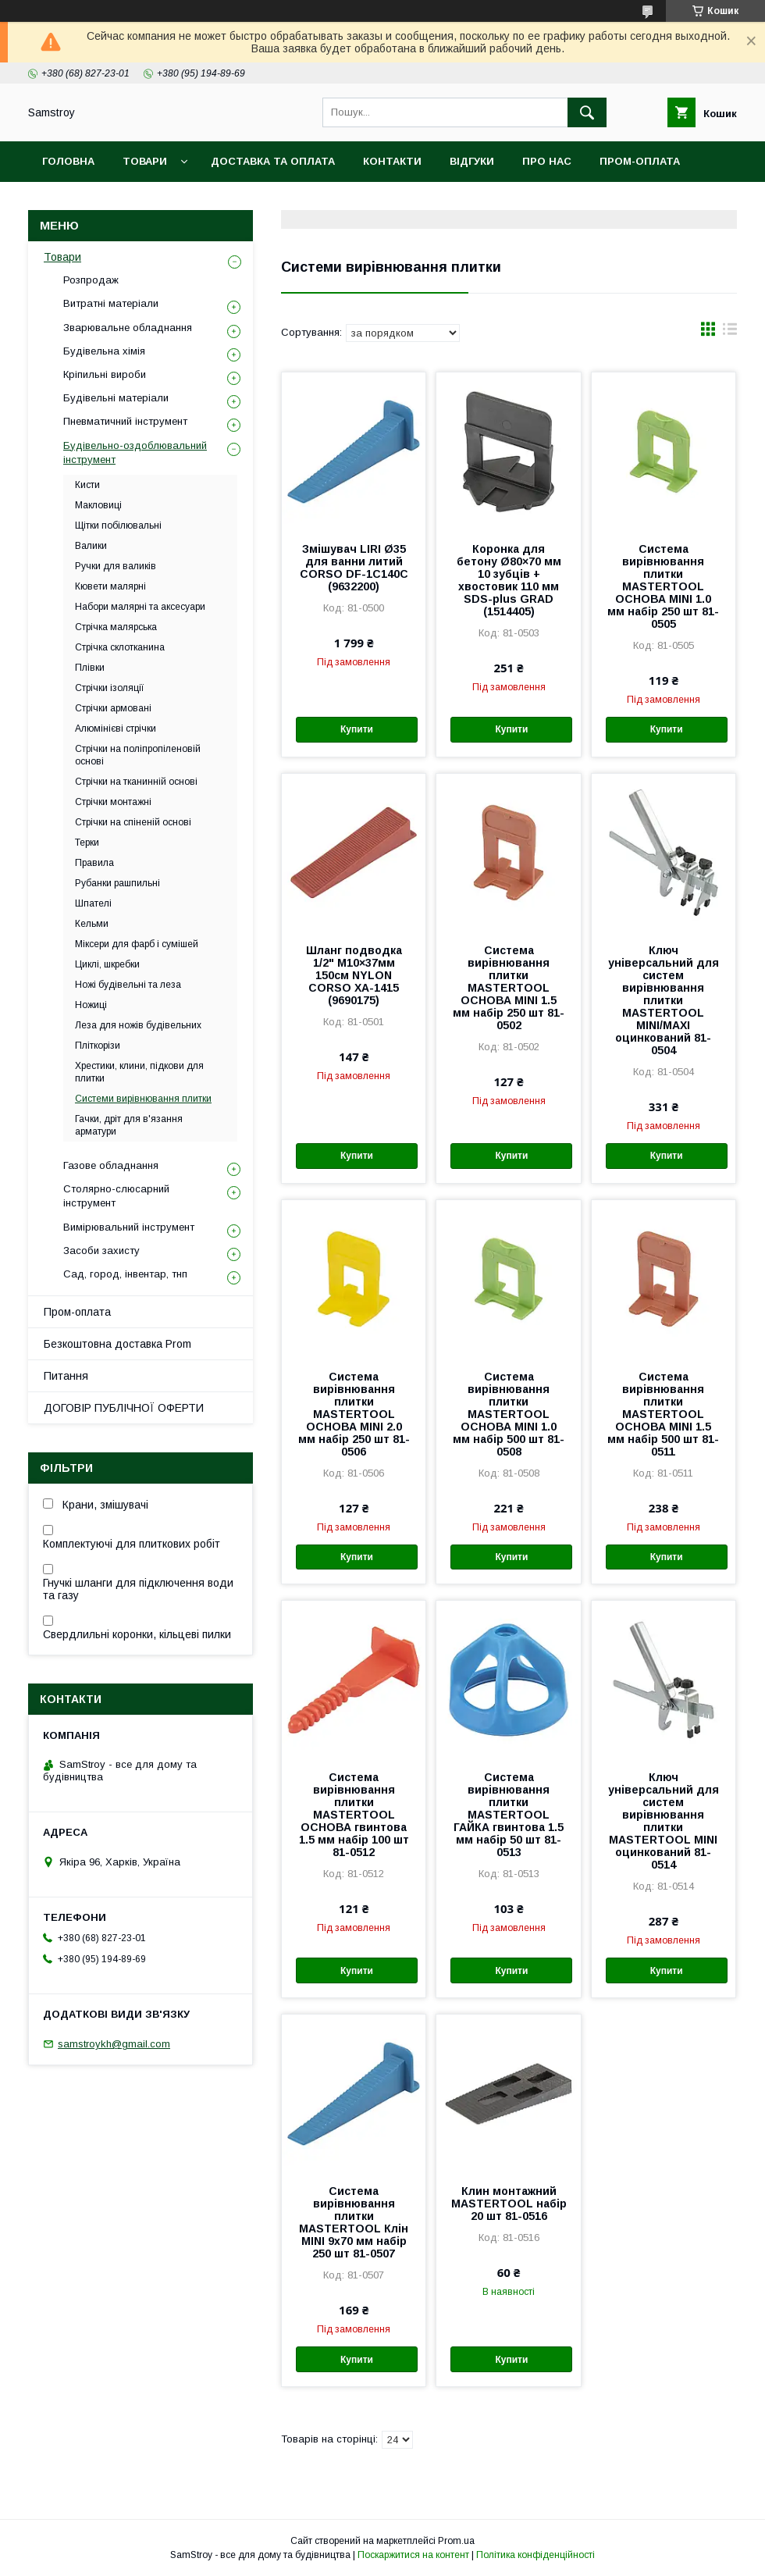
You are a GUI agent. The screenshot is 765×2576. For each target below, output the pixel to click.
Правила (94, 862)
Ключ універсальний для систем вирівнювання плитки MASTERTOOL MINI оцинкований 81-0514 (663, 1821)
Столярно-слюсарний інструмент (116, 1196)
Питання (66, 1376)
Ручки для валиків (115, 566)
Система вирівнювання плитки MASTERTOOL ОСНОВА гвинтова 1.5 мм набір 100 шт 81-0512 (354, 1814)
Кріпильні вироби (104, 374)
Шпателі (93, 903)
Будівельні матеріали (116, 398)
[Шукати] (587, 112)
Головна (68, 161)
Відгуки (472, 161)
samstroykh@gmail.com (114, 2044)
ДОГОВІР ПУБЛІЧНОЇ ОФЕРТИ (124, 1408)
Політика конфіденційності (535, 2554)
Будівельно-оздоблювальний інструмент (135, 452)
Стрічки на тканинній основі (136, 781)
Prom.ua (456, 2540)
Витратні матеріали (110, 303)
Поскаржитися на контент (413, 2554)
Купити (356, 729)
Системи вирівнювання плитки (143, 1098)
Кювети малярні (110, 586)
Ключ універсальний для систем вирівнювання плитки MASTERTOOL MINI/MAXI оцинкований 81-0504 (663, 1000)
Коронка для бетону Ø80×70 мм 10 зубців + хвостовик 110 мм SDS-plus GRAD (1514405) (509, 580)
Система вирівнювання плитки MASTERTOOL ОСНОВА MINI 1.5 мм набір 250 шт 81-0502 (508, 987)
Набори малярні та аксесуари (140, 606)
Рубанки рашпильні (117, 883)
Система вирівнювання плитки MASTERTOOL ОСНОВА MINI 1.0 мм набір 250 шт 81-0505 (663, 586)
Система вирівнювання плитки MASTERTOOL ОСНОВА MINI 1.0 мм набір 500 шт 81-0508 (508, 1414)
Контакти (392, 161)
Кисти (87, 484)
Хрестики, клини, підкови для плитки (139, 1072)
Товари (145, 161)
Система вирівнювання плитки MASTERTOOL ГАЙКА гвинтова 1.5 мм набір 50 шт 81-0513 (509, 1814)
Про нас (546, 161)
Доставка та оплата (273, 161)
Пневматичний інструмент (125, 421)
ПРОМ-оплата (640, 161)
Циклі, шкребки (107, 964)
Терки (87, 842)
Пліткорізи (97, 1045)
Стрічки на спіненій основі (133, 822)
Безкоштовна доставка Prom (134, 202)
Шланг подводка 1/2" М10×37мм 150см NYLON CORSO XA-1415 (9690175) (354, 975)
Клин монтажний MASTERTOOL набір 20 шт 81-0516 (509, 2203)
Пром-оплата (77, 1312)
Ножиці (91, 1004)
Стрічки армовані (113, 708)
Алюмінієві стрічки (115, 728)
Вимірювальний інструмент (128, 1227)
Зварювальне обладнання (127, 327)
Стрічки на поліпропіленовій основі (138, 755)
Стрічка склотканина (120, 647)
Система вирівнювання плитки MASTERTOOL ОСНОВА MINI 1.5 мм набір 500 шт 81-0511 (663, 1414)
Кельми (92, 923)
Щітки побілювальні (118, 525)
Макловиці (98, 505)
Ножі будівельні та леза (128, 984)
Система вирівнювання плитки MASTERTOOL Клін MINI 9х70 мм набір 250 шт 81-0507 (353, 2222)
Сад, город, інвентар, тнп (125, 1274)
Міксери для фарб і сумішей (136, 944)
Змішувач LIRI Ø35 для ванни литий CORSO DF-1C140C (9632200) (354, 568)
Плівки (90, 667)
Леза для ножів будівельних (138, 1025)
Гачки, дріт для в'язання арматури (129, 1125)
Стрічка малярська (116, 627)
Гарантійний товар (311, 202)
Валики (91, 545)
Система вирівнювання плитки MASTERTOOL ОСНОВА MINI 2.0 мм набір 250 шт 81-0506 (354, 1414)
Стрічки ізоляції (109, 687)
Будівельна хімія (104, 351)
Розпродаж (91, 280)
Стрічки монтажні (113, 801)
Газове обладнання (110, 1165)
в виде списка (730, 333)
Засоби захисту (101, 1250)
